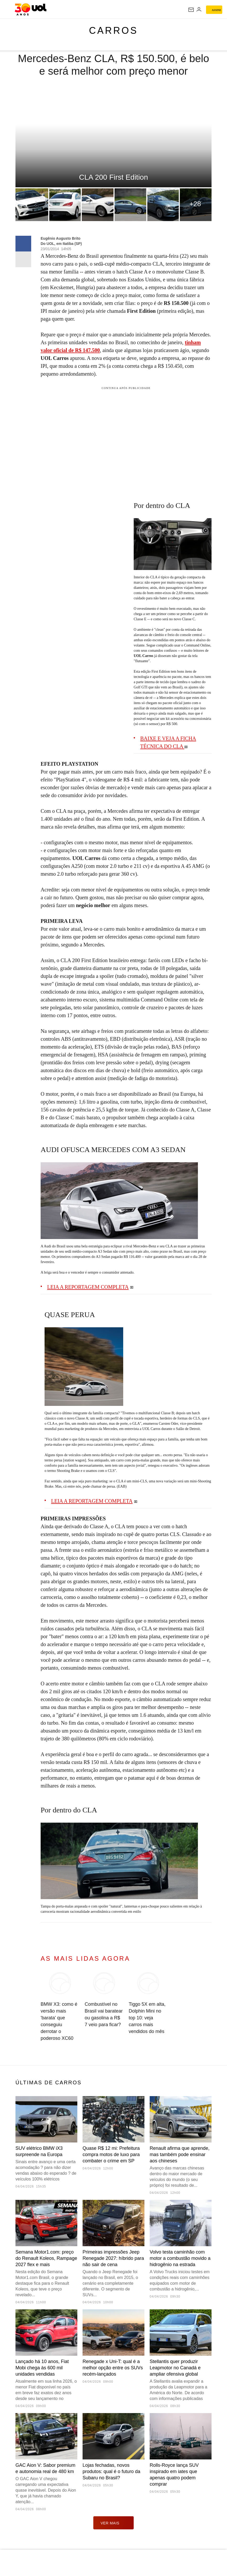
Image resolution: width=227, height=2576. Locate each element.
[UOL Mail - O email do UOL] (191, 10)
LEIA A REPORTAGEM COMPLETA (88, 1287)
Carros (113, 30)
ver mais (114, 2523)
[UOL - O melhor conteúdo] (30, 9)
